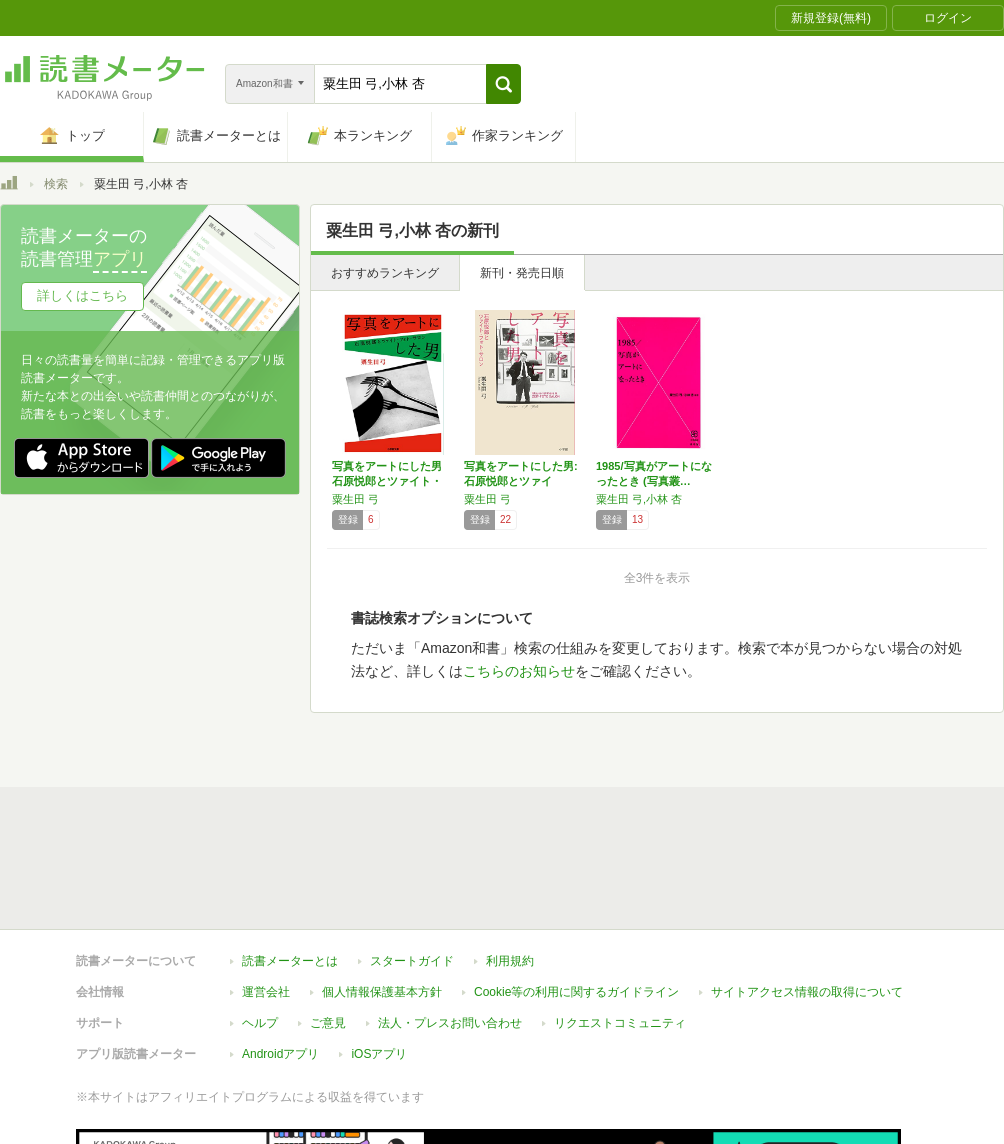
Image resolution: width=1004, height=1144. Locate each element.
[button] (503, 84)
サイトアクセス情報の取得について (807, 992)
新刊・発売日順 (522, 273)
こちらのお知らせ (519, 671)
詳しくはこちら (82, 295)
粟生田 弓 (355, 499)
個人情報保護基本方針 (382, 992)
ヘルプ (260, 1023)
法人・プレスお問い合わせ (450, 1023)
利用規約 (510, 961)
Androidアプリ (280, 1054)
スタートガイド (412, 961)
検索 (56, 184)
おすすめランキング (385, 273)
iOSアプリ (379, 1054)
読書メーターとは (290, 961)
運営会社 (266, 992)
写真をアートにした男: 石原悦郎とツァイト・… (521, 481)
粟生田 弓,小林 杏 (639, 499)
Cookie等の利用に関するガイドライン (576, 992)
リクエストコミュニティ (620, 1023)
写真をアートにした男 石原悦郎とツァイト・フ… (387, 481)
